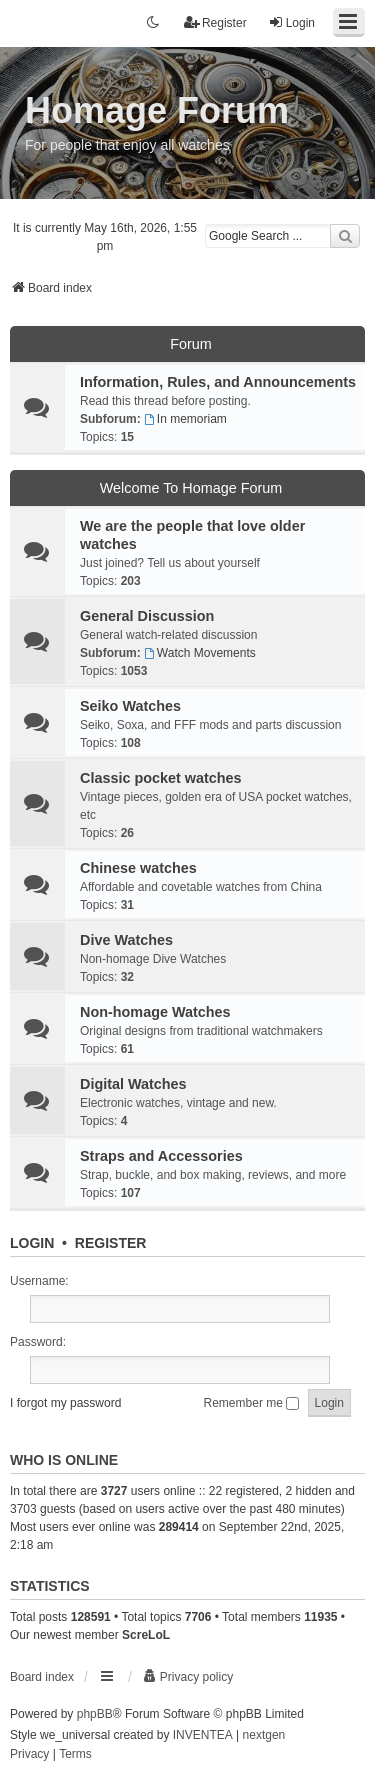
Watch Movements (200, 653)
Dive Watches (126, 940)
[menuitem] (187, 1677)
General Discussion (147, 616)
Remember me (252, 1403)
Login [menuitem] (291, 22)
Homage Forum (157, 110)
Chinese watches (138, 868)
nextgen (264, 1735)
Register (111, 1243)
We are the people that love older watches (192, 535)
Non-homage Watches (155, 1012)
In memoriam (185, 419)
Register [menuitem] (215, 22)
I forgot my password (65, 1403)
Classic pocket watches (161, 778)
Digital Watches (133, 1084)
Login (32, 1243)
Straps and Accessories (161, 1156)
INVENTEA (203, 1735)
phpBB (95, 1714)
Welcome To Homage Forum (191, 488)
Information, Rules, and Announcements (218, 382)
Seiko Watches (130, 706)
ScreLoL (146, 1635)
